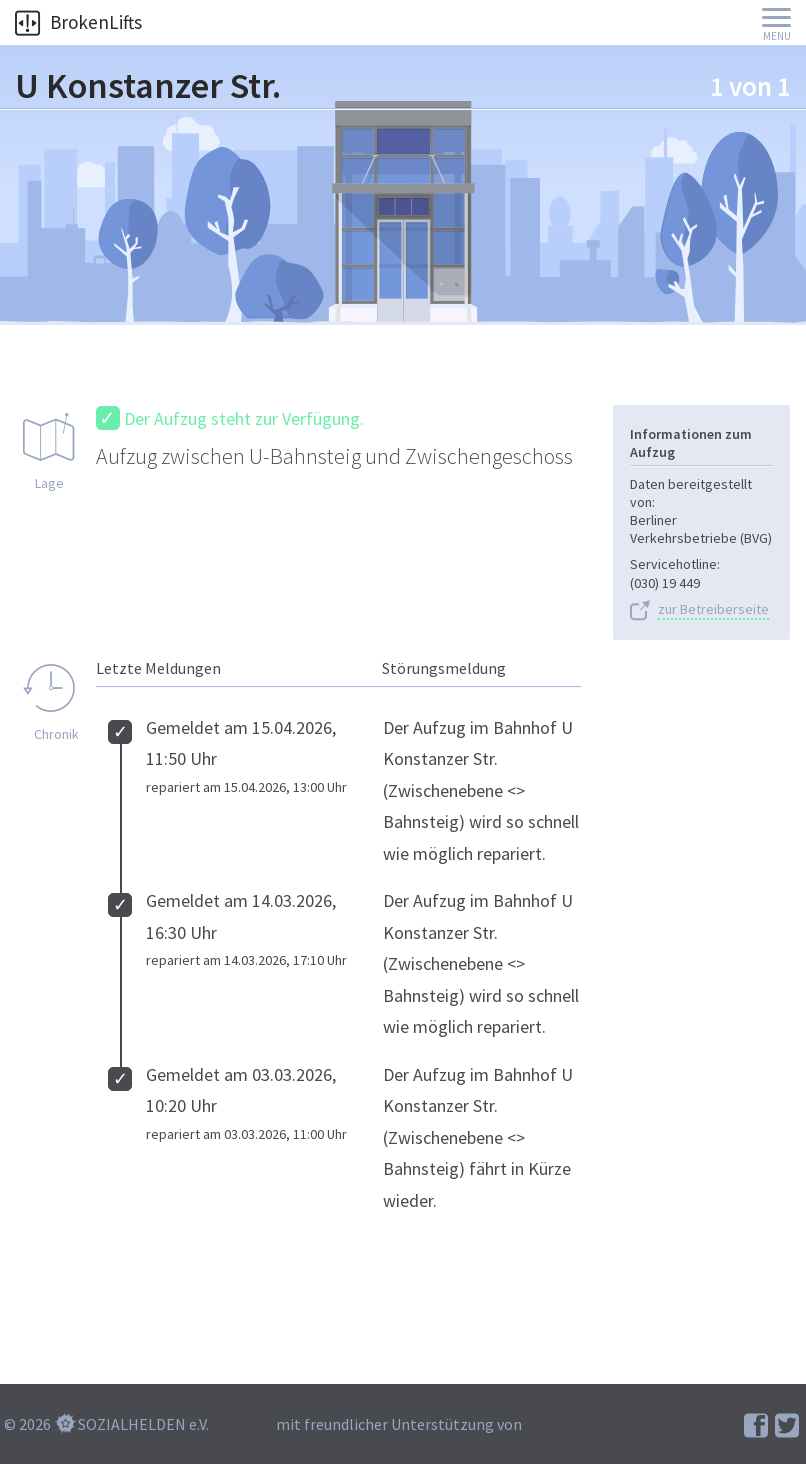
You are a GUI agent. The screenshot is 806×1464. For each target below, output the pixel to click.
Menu (777, 36)
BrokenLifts (78, 22)
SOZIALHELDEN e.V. (143, 1424)
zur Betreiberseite (713, 609)
